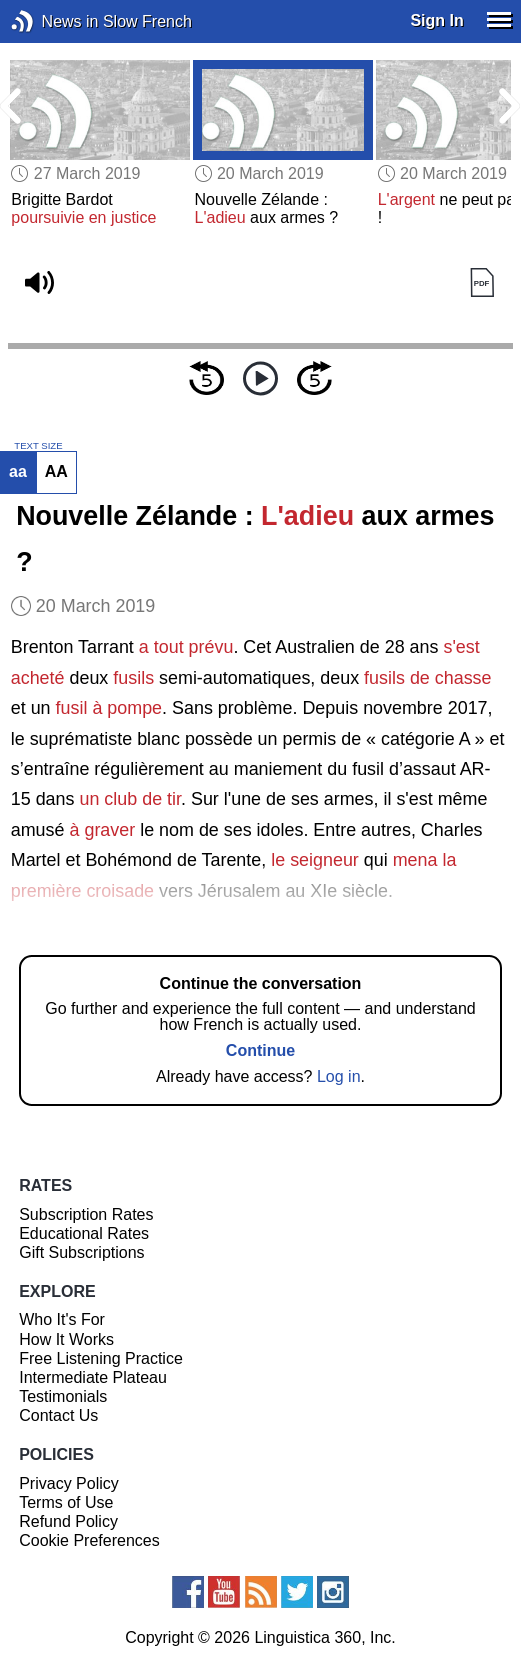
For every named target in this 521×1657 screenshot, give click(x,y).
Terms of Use (66, 1502)
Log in (339, 1076)
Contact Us (58, 1415)
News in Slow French (52, 21)
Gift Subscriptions (81, 1252)
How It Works (66, 1339)
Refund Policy (68, 1521)
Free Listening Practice (101, 1358)
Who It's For (62, 1319)
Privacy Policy (69, 1483)
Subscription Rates (86, 1214)
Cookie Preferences (89, 1540)
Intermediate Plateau (93, 1377)
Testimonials (63, 1396)
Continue (260, 1050)
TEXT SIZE (38, 446)
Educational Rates (84, 1233)
